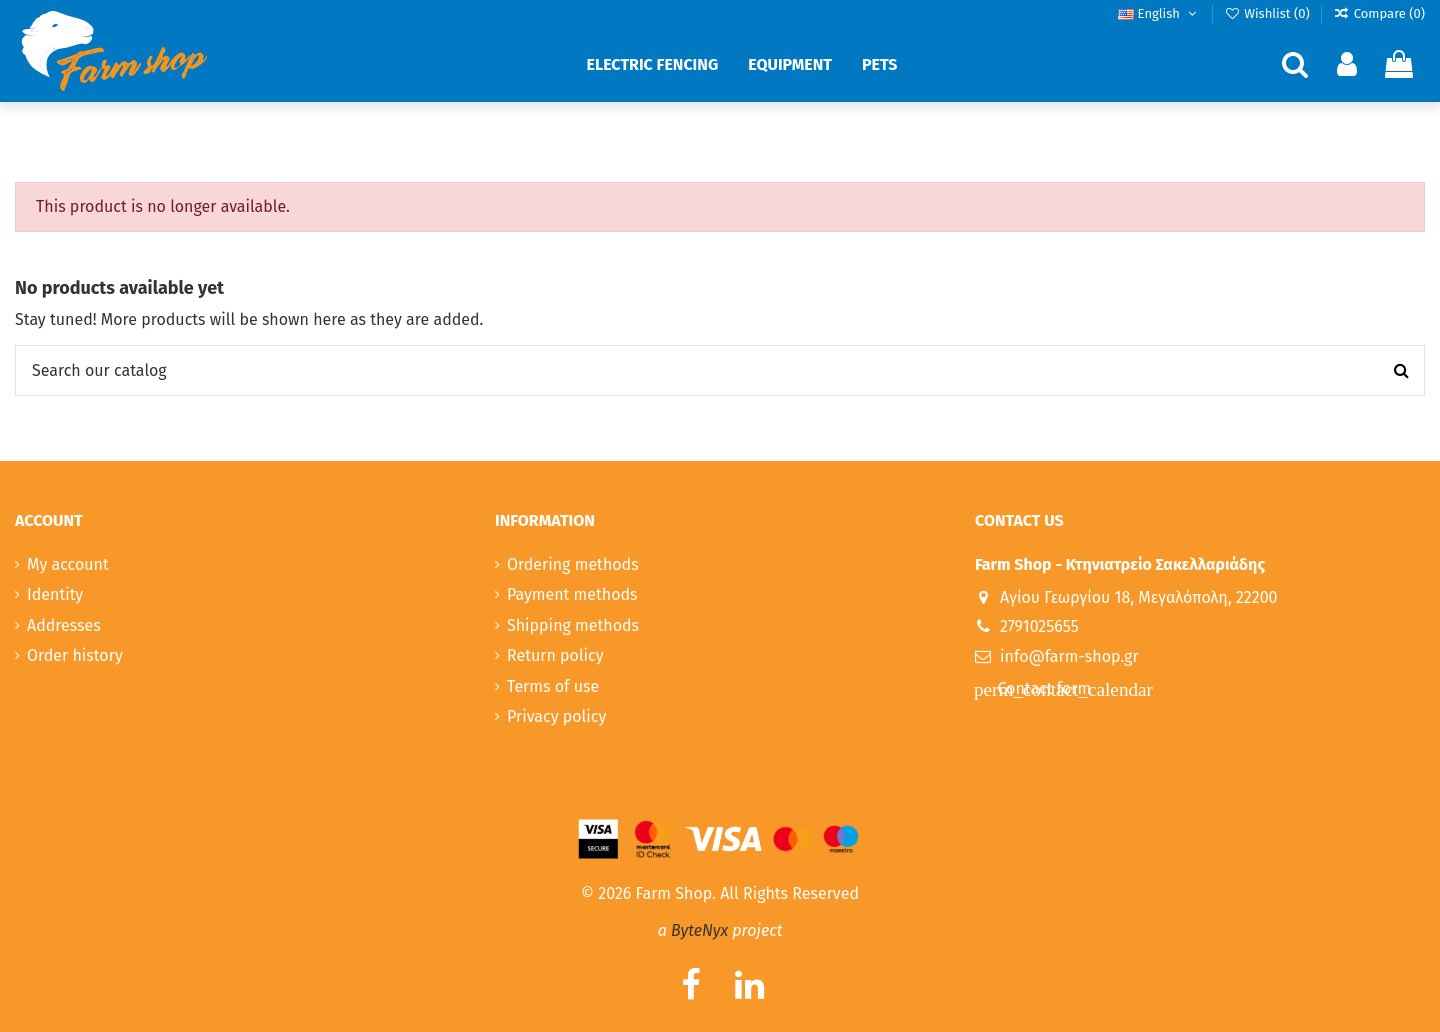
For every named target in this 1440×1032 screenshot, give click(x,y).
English (1159, 13)
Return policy (555, 655)
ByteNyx (699, 930)
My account (68, 564)
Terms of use (553, 686)
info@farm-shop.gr (1069, 656)
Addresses (64, 625)
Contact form (1043, 689)
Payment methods (572, 594)
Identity (55, 594)
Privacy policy (556, 716)
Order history (75, 655)
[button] (653, 65)
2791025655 (1039, 626)
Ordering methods (573, 564)
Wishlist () (1268, 13)
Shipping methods (573, 625)
